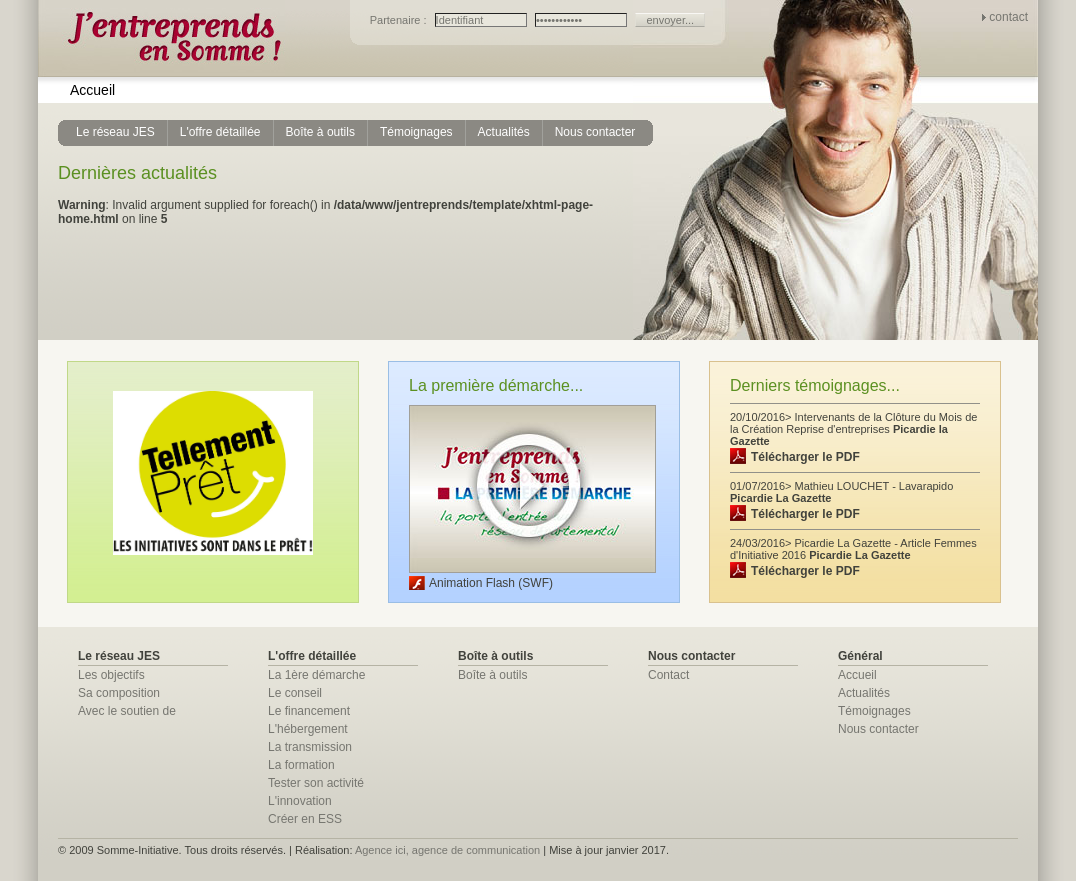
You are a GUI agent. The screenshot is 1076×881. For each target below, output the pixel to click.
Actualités (864, 693)
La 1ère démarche (316, 675)
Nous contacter (878, 729)
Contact (668, 675)
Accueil (92, 90)
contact (1008, 17)
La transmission (310, 747)
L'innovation (300, 801)
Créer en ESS (305, 819)
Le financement (309, 711)
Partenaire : (400, 20)
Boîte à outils (492, 675)
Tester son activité (316, 783)
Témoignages (874, 711)
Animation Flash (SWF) (491, 583)
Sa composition (119, 693)
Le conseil (295, 693)
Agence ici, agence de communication (447, 850)
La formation (301, 765)
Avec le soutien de (127, 711)
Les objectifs (111, 675)
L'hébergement (308, 729)
